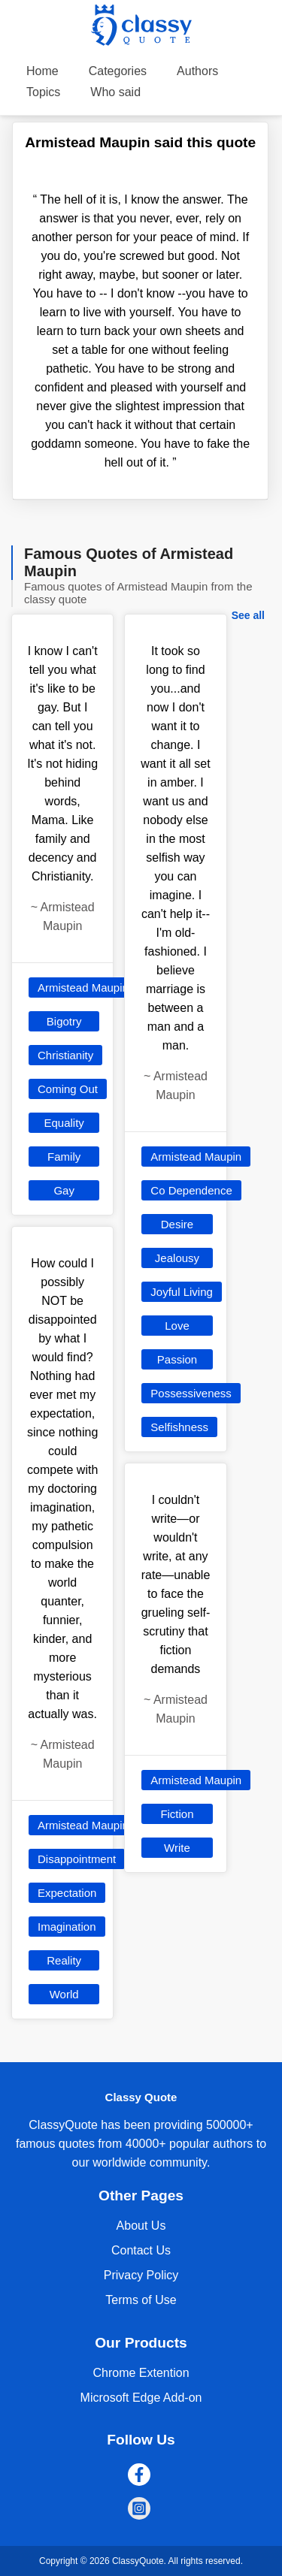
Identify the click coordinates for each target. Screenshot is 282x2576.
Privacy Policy (141, 2275)
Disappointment (77, 1859)
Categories (118, 71)
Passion (177, 1359)
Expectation (67, 1892)
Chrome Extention (140, 2372)
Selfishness (179, 1427)
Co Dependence (191, 1190)
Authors (197, 71)
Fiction (176, 1813)
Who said (115, 92)
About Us (141, 2225)
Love (177, 1325)
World (64, 1994)
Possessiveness (191, 1393)
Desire (177, 1224)
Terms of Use (140, 2300)
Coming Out (68, 1089)
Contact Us (141, 2250)
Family (63, 1156)
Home (42, 71)
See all (248, 615)
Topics (43, 92)
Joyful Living (181, 1291)
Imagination (67, 1926)
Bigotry (64, 1021)
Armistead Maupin (83, 987)
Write (177, 1847)
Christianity (65, 1055)
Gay (63, 1190)
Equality (63, 1122)
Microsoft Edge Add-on (141, 2397)
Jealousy (177, 1258)
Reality (64, 1960)
